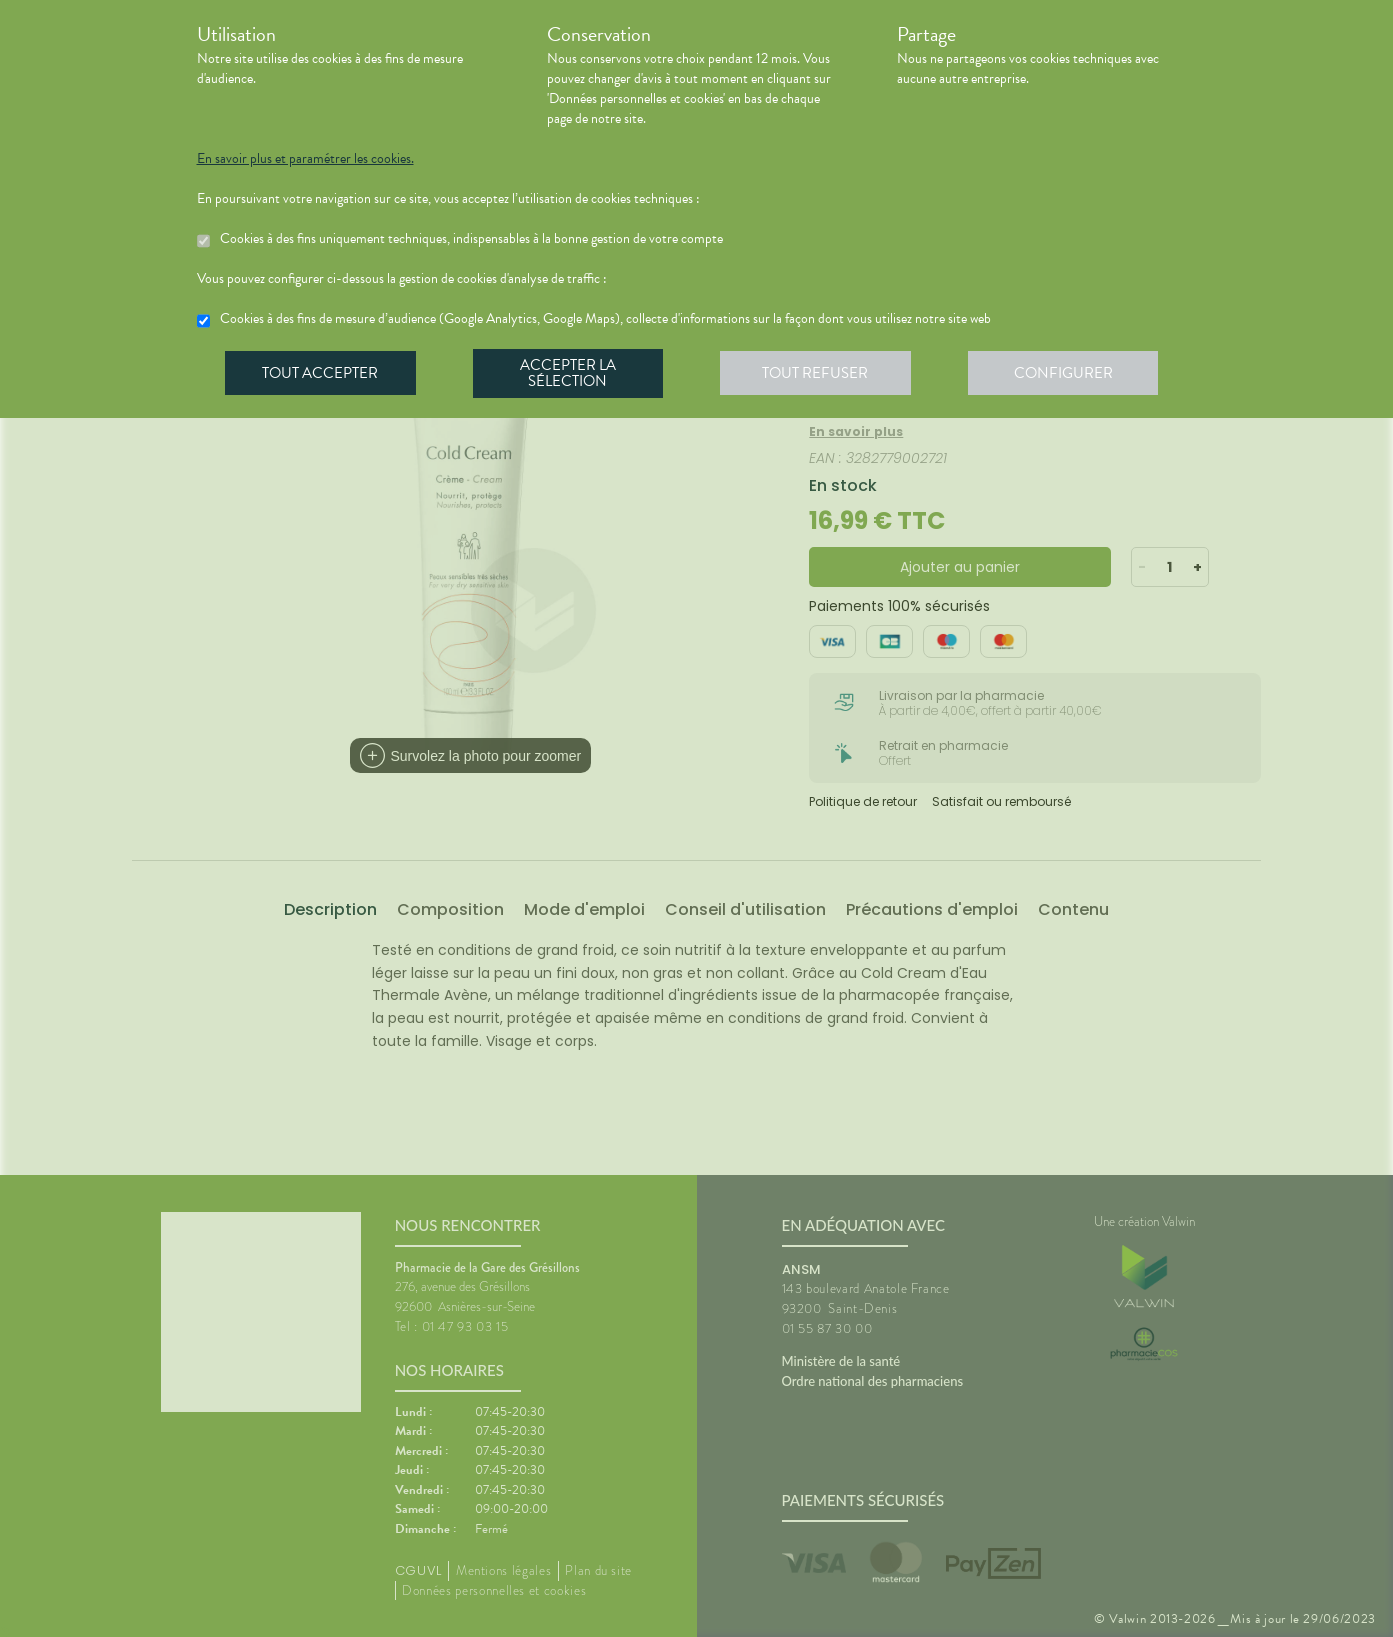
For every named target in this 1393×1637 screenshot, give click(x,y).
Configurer (1072, 374)
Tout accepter (322, 374)
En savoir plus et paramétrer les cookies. (305, 159)
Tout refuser (821, 374)
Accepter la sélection (571, 374)
